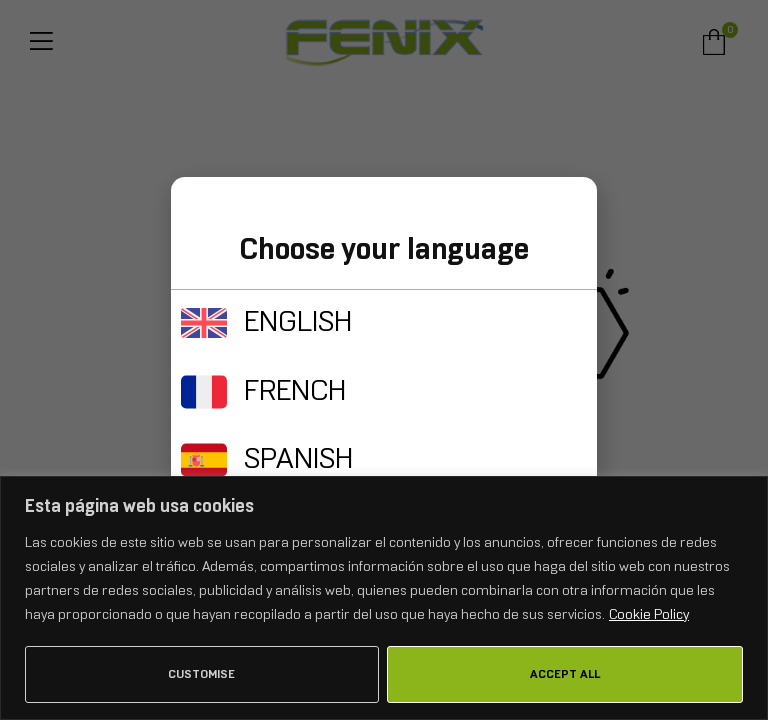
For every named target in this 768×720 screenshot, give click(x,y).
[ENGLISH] (204, 323)
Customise (201, 674)
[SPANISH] (204, 460)
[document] (384, 360)
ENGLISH (298, 321)
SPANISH (298, 458)
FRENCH (295, 390)
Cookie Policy (649, 614)
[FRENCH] (204, 392)
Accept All (565, 674)
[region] (384, 598)
